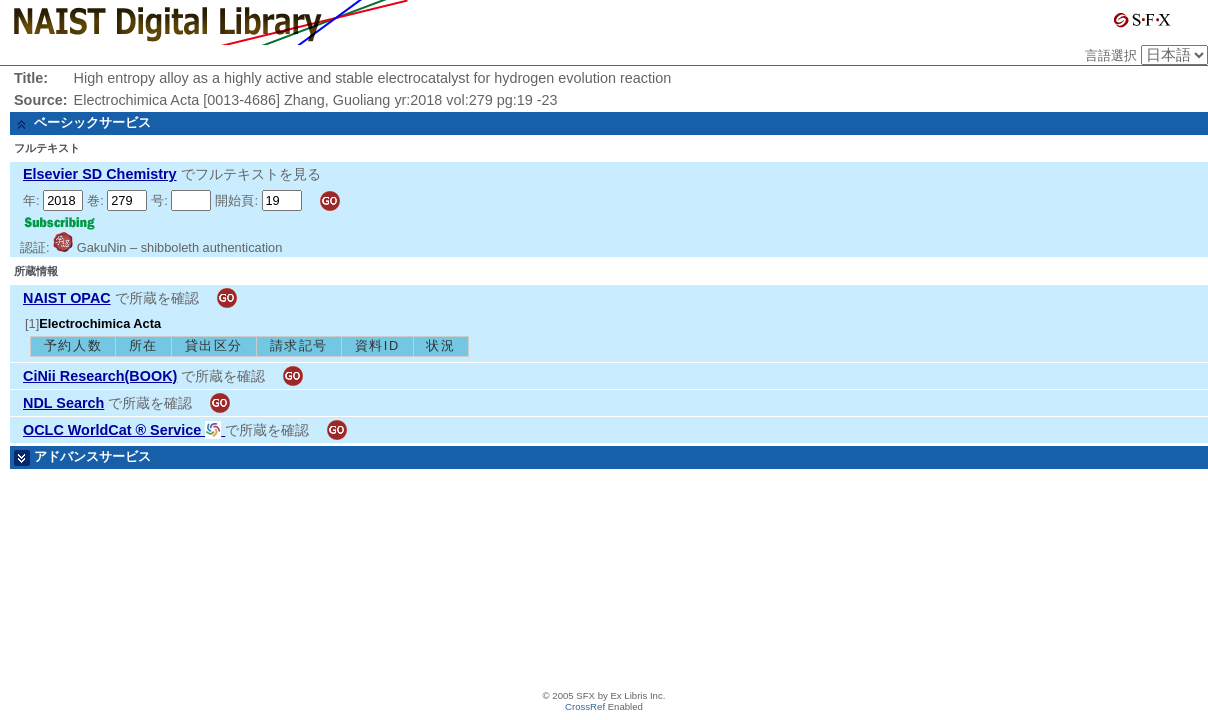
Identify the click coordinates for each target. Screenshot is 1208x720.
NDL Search (63, 403)
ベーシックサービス (92, 122)
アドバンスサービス (92, 456)
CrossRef (585, 706)
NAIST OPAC (67, 298)
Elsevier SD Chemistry (100, 174)
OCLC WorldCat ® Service (124, 430)
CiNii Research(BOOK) (100, 376)
